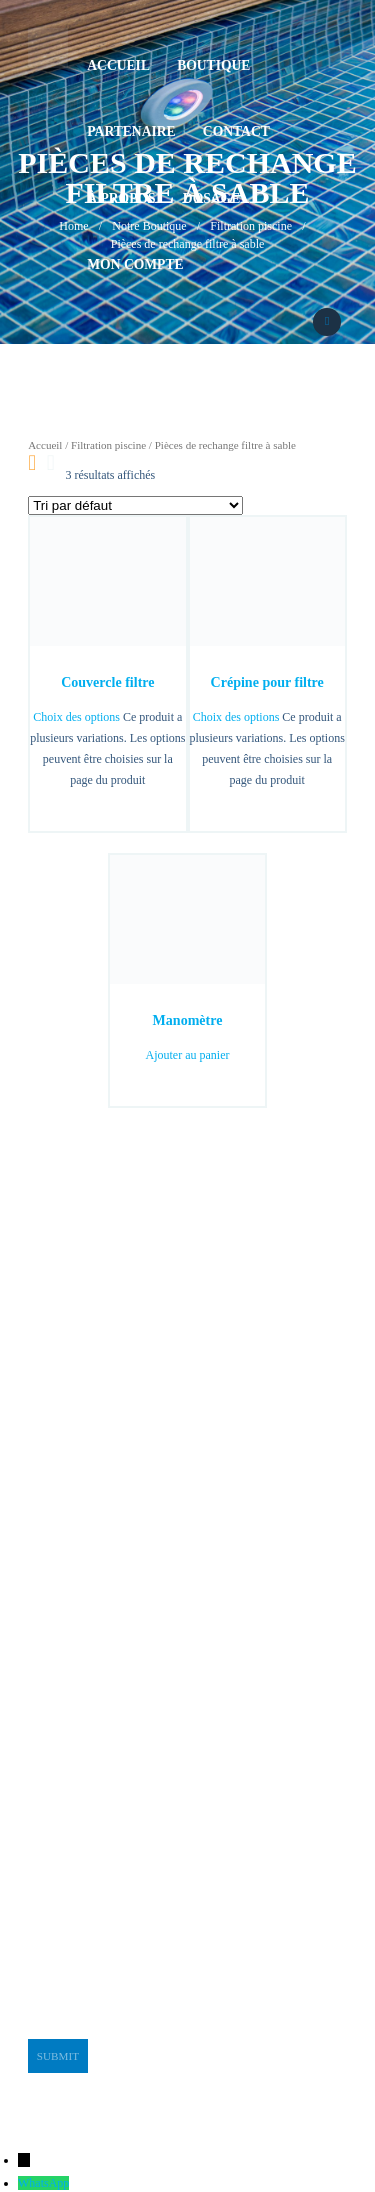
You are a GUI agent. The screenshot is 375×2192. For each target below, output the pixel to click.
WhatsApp (43, 2183)
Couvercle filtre (107, 682)
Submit (58, 2056)
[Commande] (135, 505)
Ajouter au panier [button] (188, 1055)
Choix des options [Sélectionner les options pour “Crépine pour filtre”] (236, 717)
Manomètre (188, 1020)
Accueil (45, 445)
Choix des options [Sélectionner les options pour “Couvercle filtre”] (76, 717)
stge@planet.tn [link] (64, 1804)
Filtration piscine (108, 445)
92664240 (221, 357)
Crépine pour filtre (267, 682)
